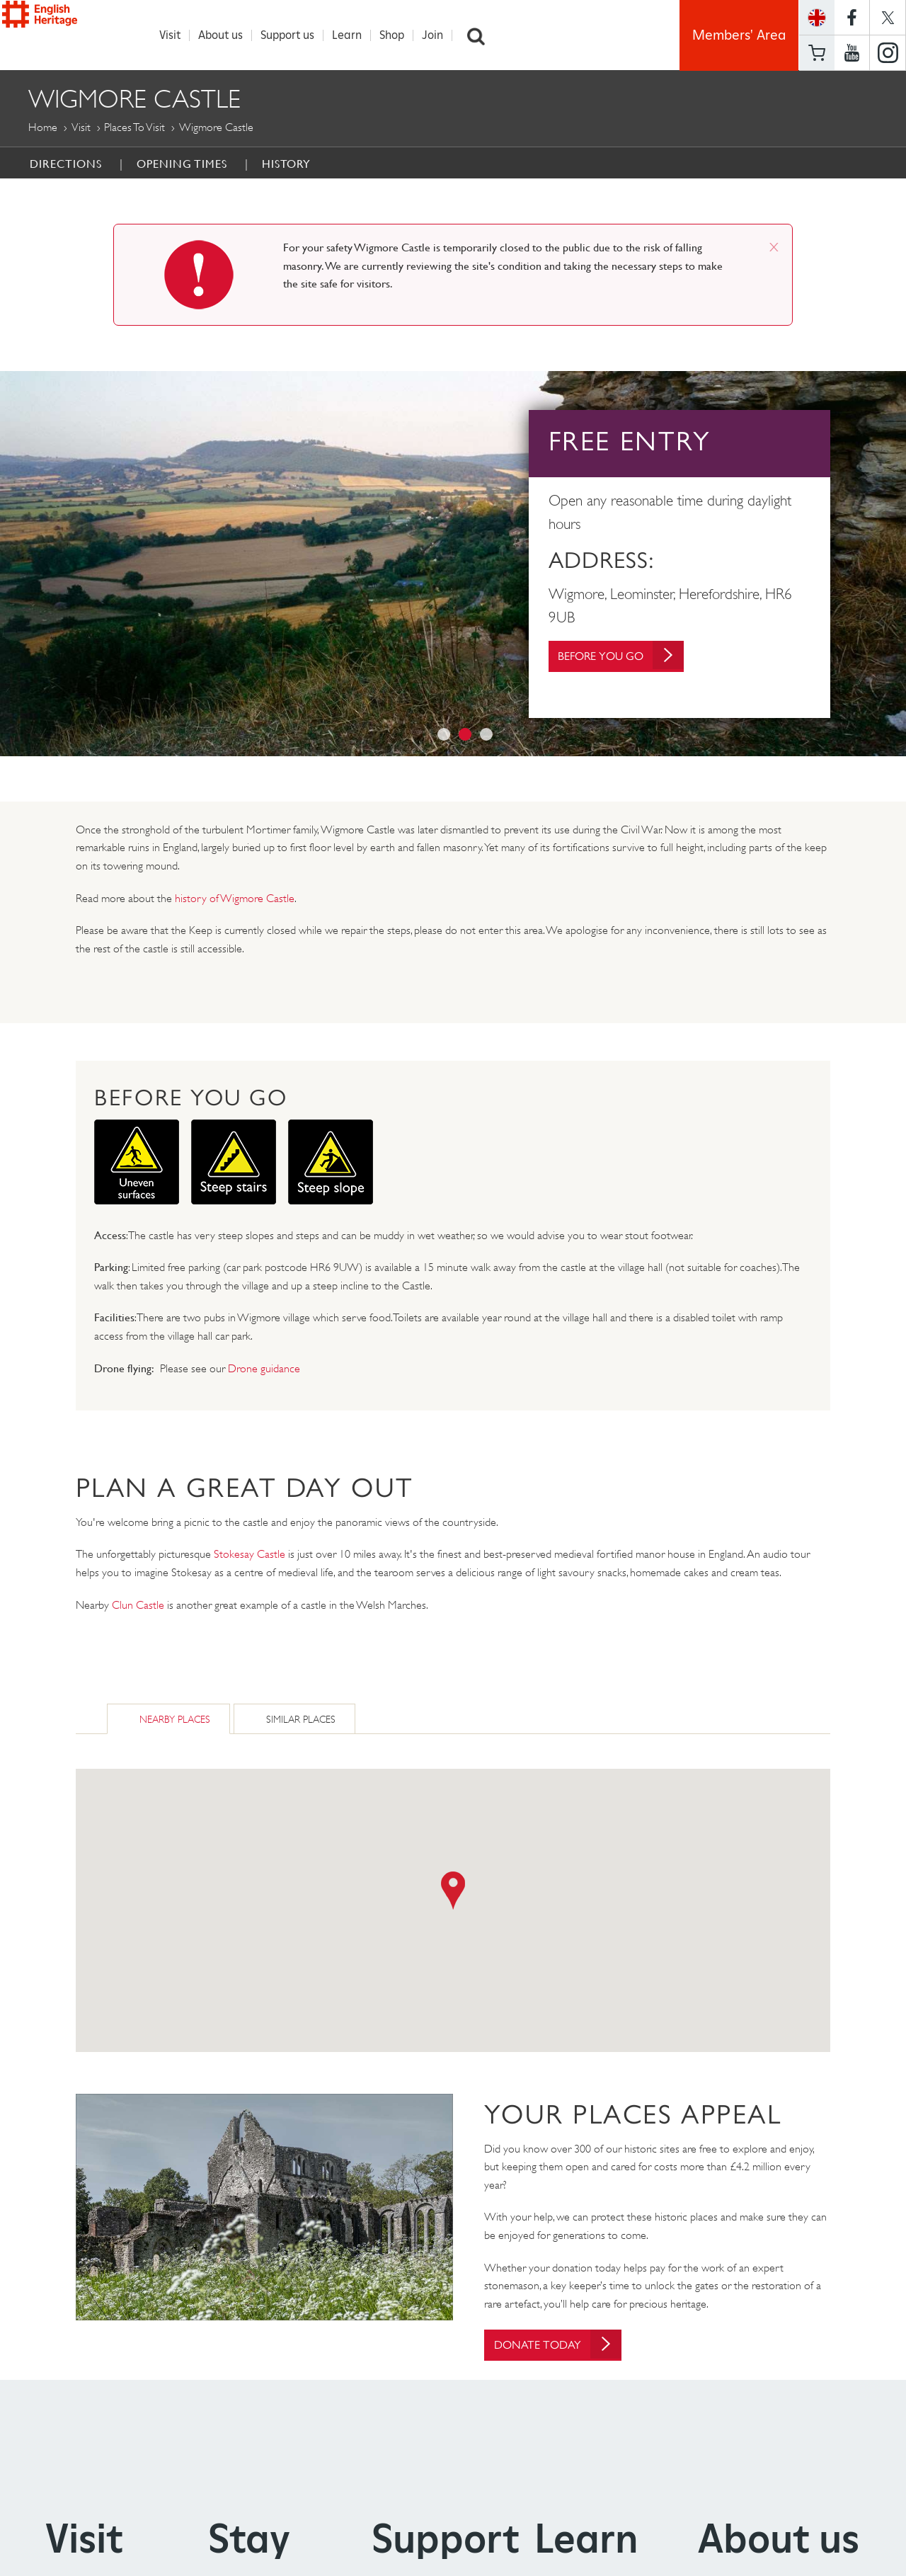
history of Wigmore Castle (234, 899)
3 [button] (486, 735)
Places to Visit (134, 128)
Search (483, 35)
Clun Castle (138, 1605)
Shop (399, 35)
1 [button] (443, 735)
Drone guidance (264, 1369)
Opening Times (182, 164)
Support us (295, 35)
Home (42, 128)
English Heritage (76, 31)
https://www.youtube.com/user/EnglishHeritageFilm (852, 53)
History (286, 164)
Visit (177, 35)
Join (440, 35)
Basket (817, 52)
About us (228, 35)
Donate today (566, 2345)
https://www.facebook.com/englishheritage (852, 17)
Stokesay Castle (249, 1554)
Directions (66, 164)
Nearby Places (174, 1720)
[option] (453, 564)
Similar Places (301, 1720)
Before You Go (630, 657)
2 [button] (465, 735)
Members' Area (739, 35)
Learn (354, 35)
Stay (249, 2541)
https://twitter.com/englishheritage (887, 17)
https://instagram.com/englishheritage (887, 53)
